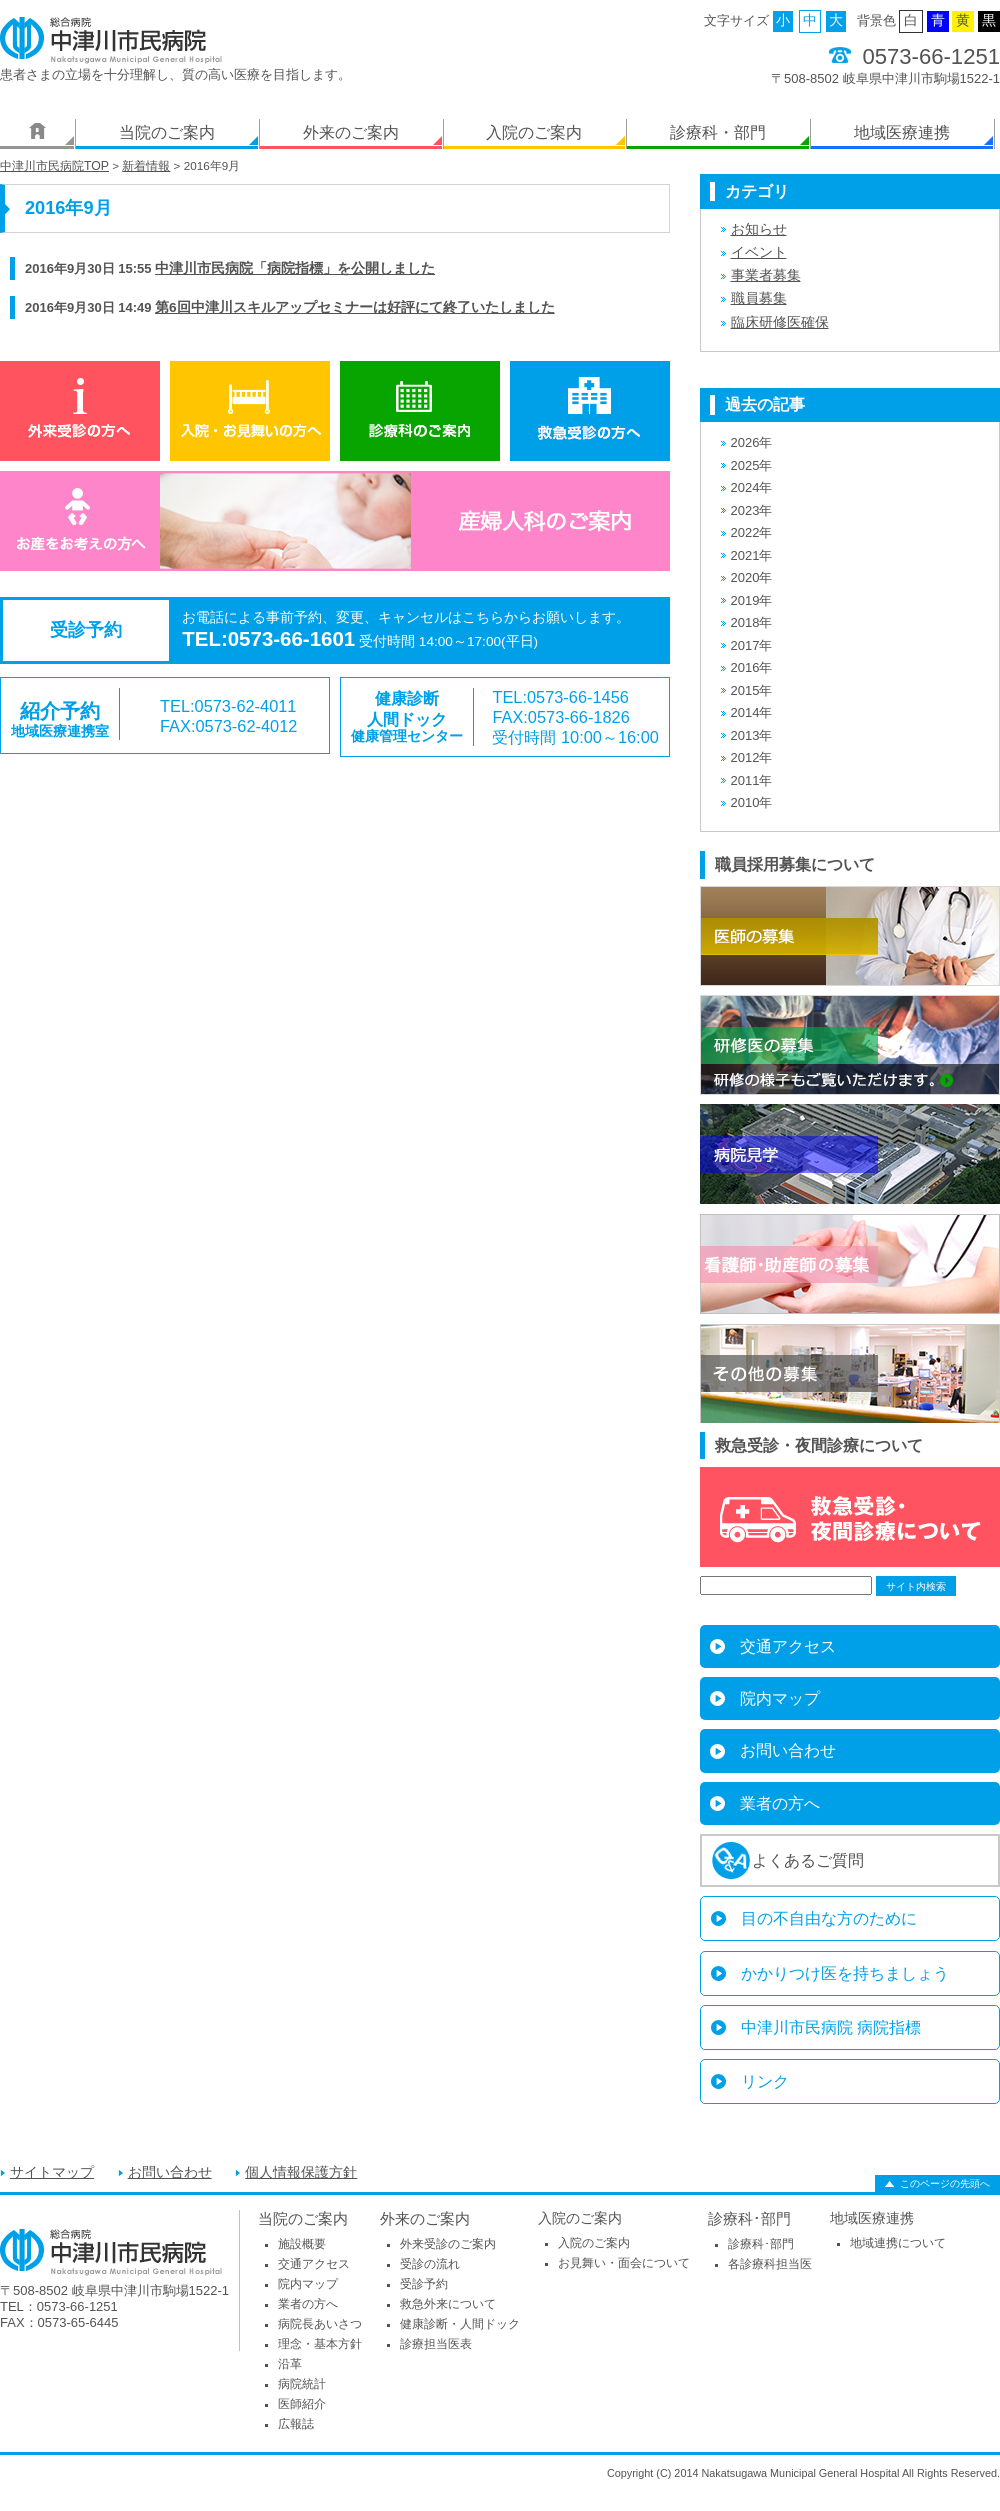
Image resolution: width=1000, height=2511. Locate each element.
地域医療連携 (902, 132)
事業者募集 (766, 275)
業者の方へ (780, 1803)
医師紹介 (302, 2404)
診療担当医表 (436, 2344)
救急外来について (448, 2304)
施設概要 (302, 2244)
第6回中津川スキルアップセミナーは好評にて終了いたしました (355, 307)
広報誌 (296, 2424)
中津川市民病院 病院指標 (831, 2027)
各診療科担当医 (770, 2264)
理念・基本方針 (320, 2344)
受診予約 (424, 2284)
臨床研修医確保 (780, 322)
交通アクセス (788, 1646)
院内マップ (780, 1698)
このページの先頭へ (945, 2183)
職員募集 (759, 298)
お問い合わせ (788, 1750)
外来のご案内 (351, 132)
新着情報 (146, 166)
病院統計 (302, 2384)
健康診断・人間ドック (460, 2324)
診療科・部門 (718, 132)
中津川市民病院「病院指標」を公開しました (295, 268)
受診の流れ (430, 2264)
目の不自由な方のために (829, 1918)
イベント (759, 252)
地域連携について (898, 2243)
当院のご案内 (167, 132)
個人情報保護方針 (301, 2172)
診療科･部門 (749, 2218)
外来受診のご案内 (448, 2244)
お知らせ (759, 229)
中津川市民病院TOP (54, 166)
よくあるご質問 (808, 1860)
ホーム (37, 134)
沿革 (290, 2364)
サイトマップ (52, 2172)
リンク (765, 2081)
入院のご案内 (534, 132)
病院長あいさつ (320, 2324)
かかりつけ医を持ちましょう (845, 1973)
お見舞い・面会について (624, 2263)
